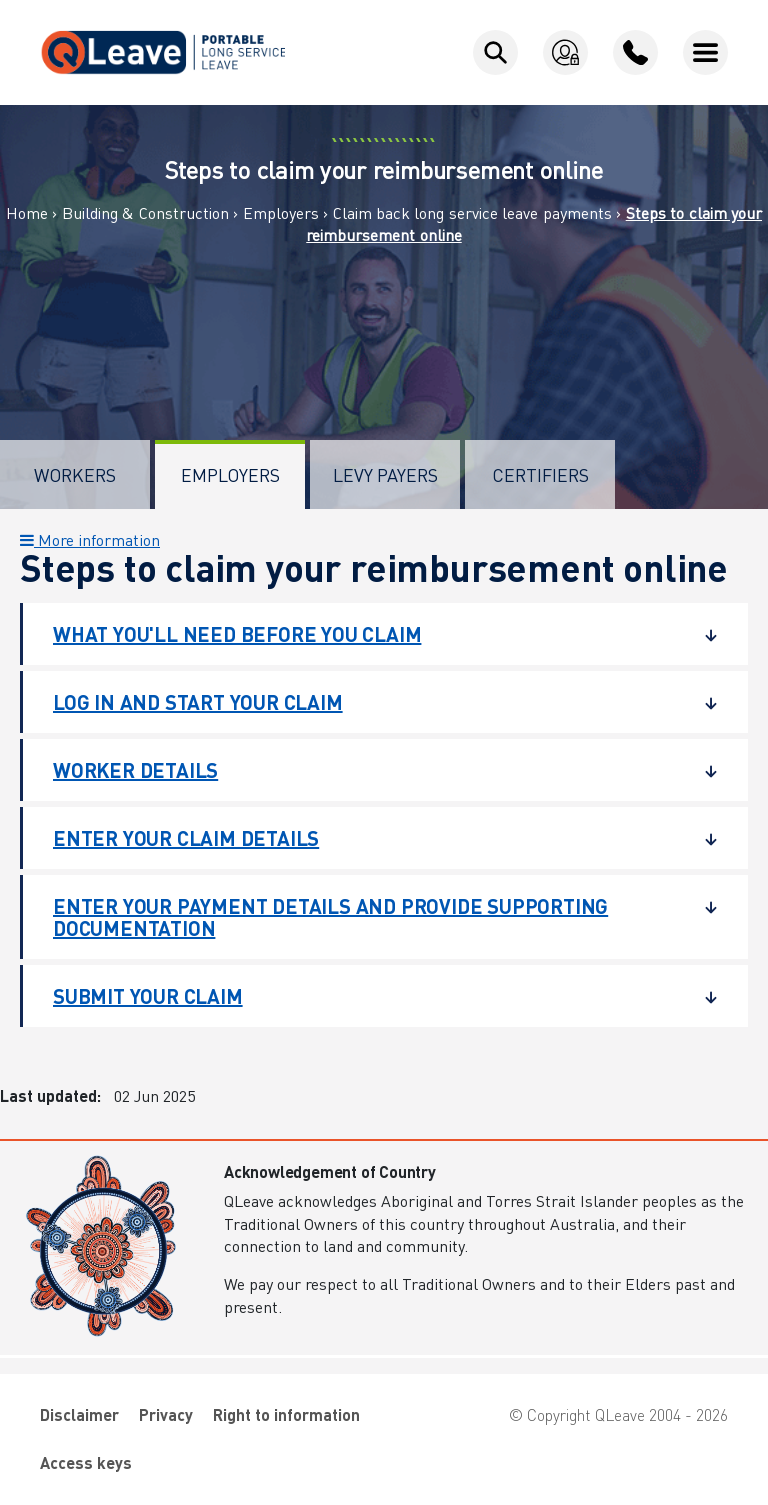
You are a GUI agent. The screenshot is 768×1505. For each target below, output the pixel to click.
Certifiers (540, 474)
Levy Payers (385, 474)
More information (90, 539)
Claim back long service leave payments (472, 213)
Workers (75, 474)
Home (27, 213)
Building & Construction (145, 213)
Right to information (286, 1414)
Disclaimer (79, 1414)
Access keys (86, 1462)
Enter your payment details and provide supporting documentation (370, 917)
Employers (281, 213)
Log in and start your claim (370, 702)
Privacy (166, 1414)
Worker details (370, 770)
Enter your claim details (370, 838)
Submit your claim (370, 996)
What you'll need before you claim (370, 634)
